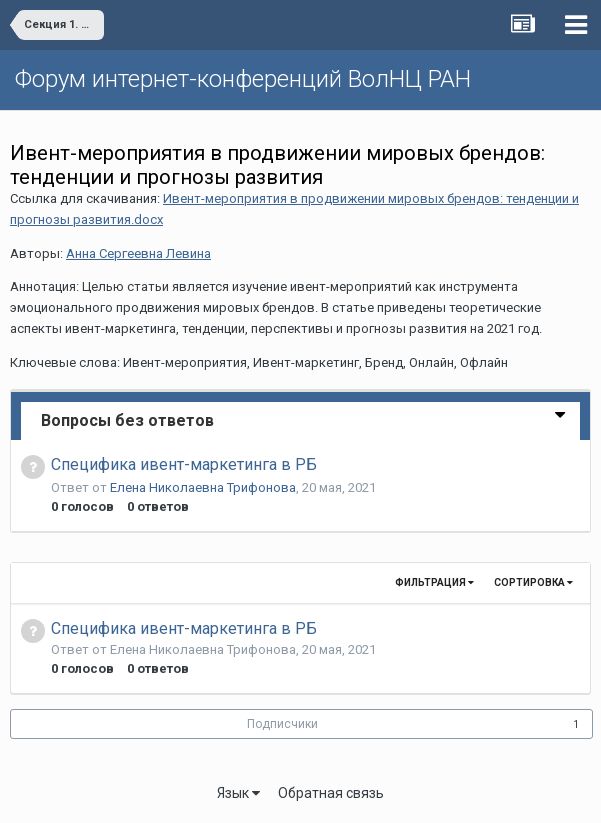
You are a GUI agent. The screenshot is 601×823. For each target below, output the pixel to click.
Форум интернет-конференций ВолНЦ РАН (243, 79)
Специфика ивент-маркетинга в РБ (184, 464)
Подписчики (282, 724)
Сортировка (533, 582)
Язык (238, 793)
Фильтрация (434, 582)
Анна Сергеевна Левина (138, 253)
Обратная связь (331, 793)
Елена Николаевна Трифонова (203, 487)
